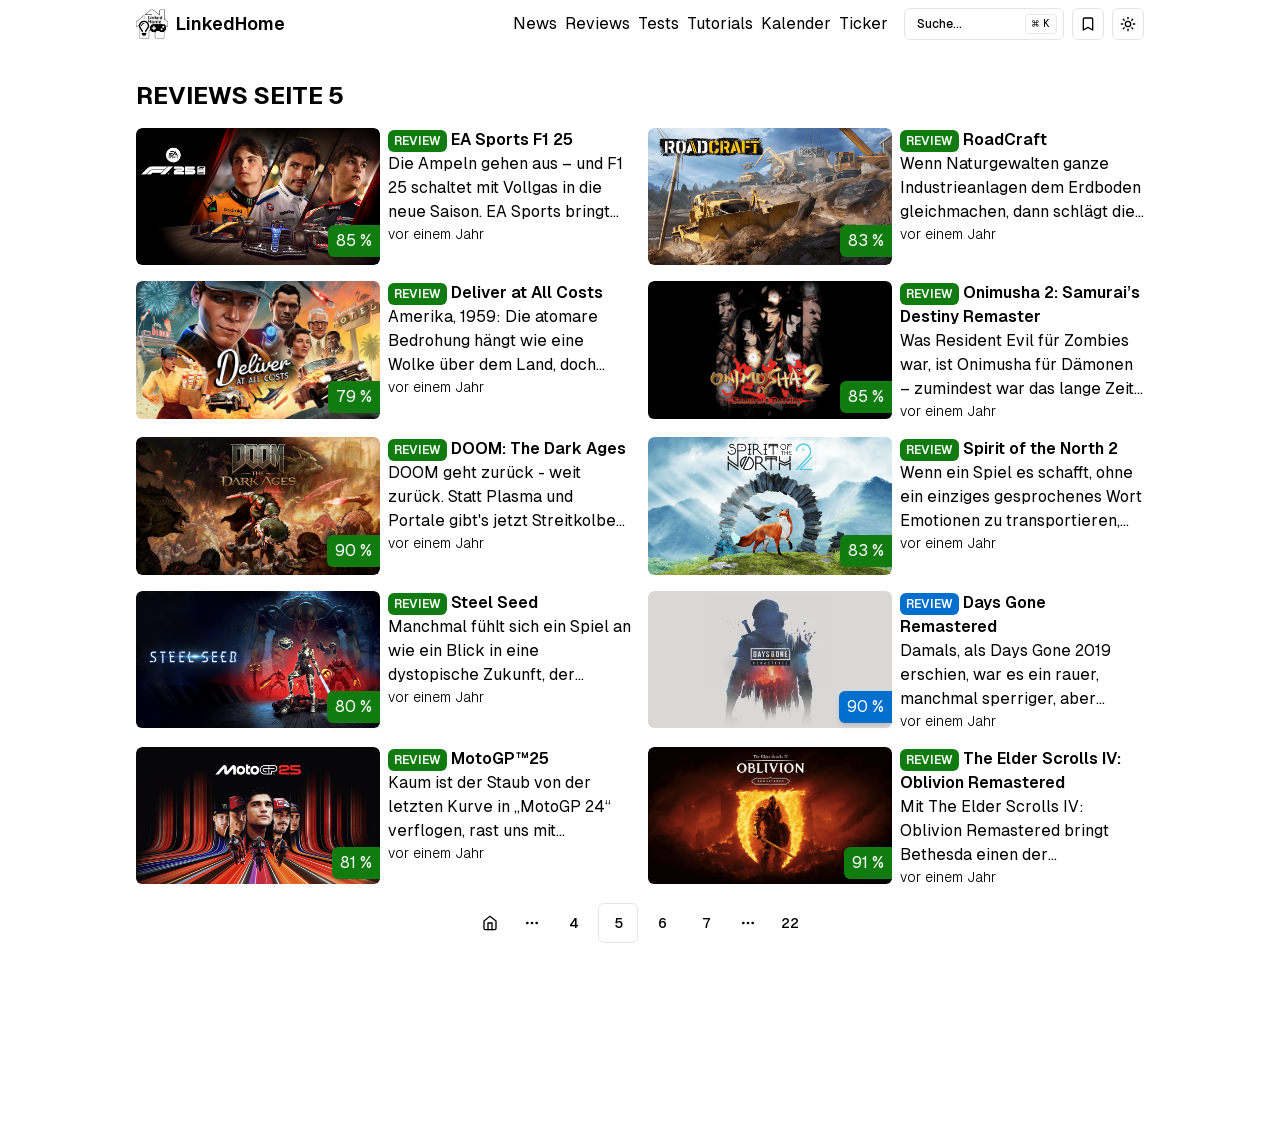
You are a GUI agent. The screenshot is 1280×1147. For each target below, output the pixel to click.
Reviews (597, 23)
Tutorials (720, 23)
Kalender (796, 23)
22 (790, 923)
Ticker (863, 23)
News (535, 23)
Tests (658, 23)
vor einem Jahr (436, 234)
